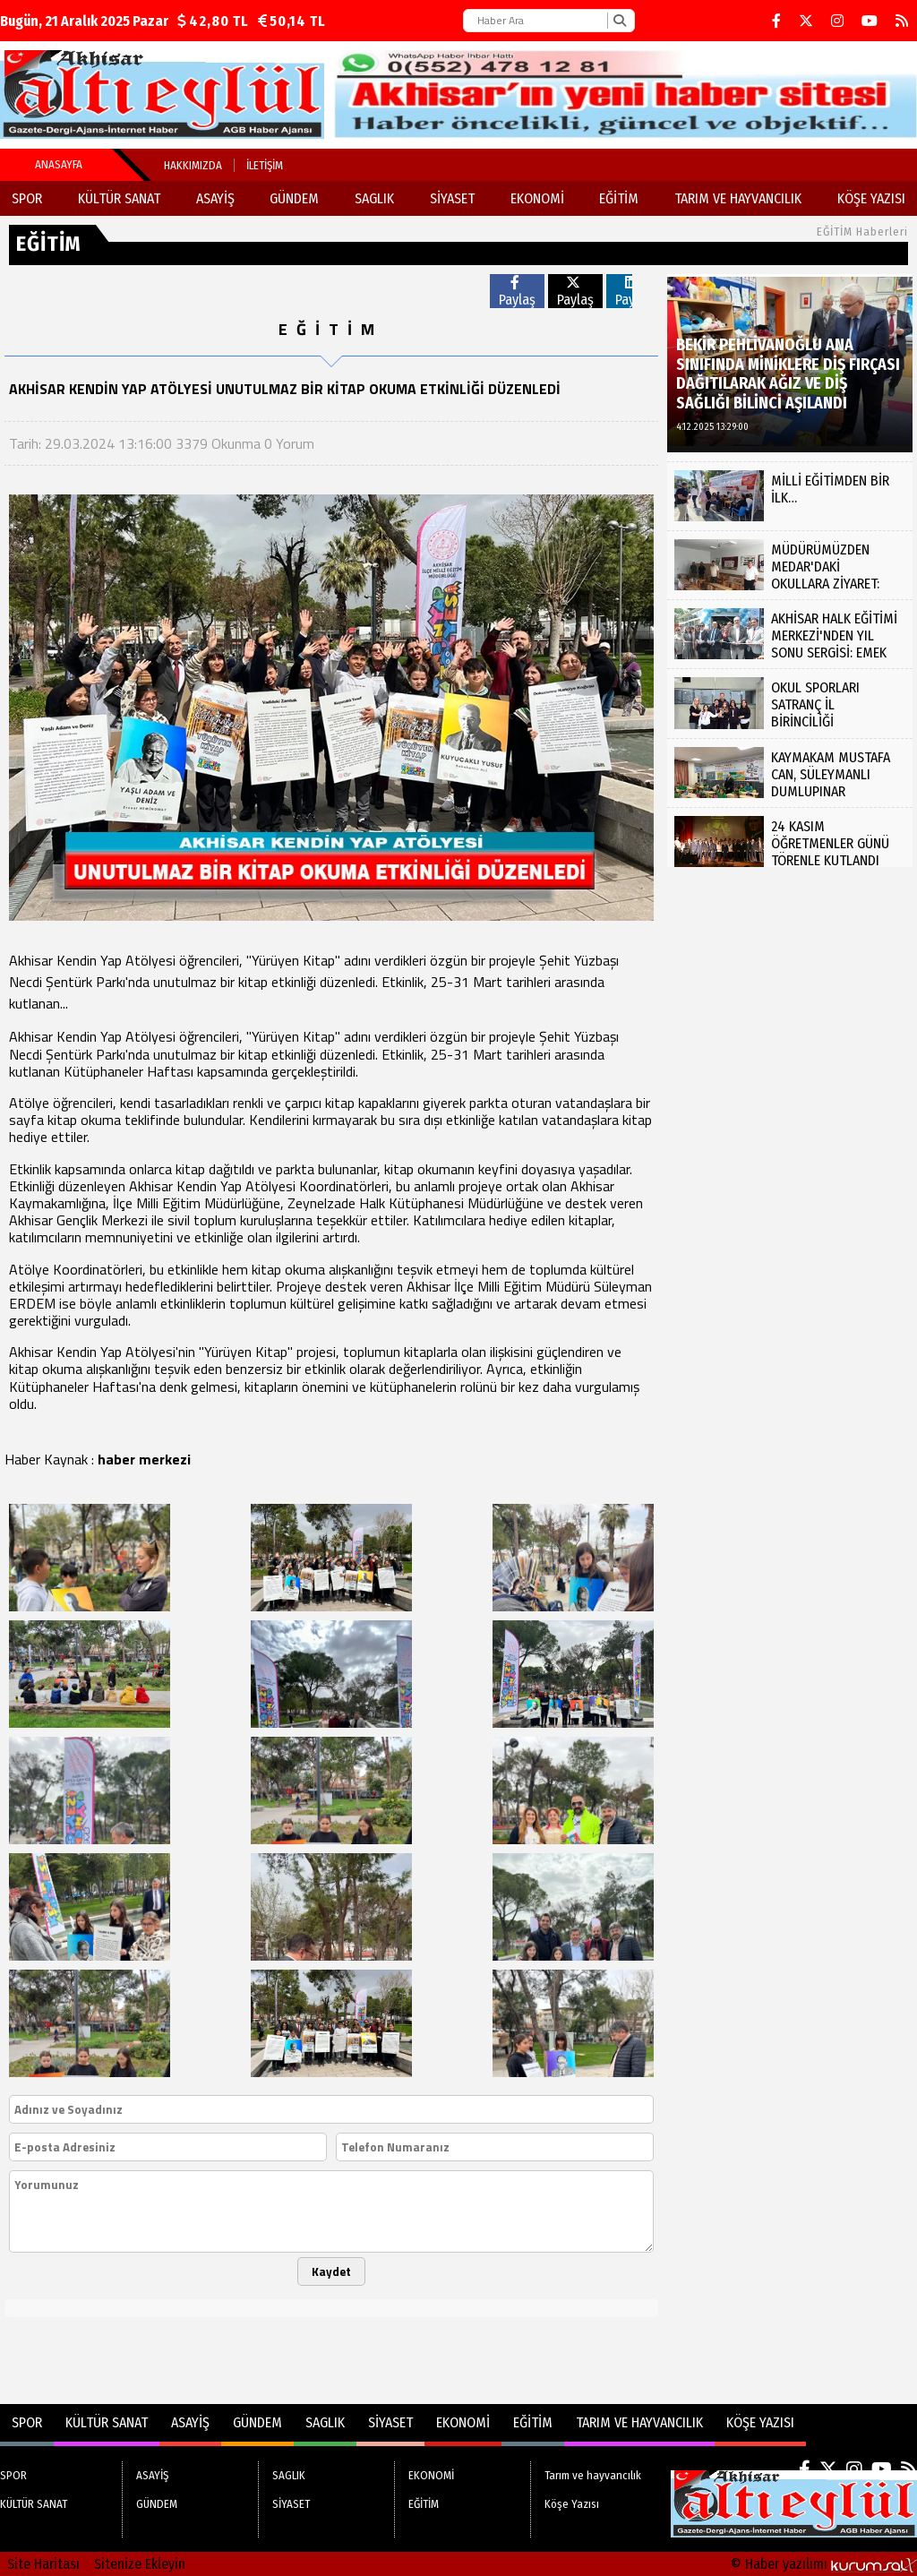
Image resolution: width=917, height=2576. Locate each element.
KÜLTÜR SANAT (119, 198)
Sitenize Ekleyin (139, 2563)
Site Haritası (43, 2563)
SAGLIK (374, 198)
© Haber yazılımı (824, 2563)
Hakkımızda (193, 165)
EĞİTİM (618, 198)
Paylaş (517, 291)
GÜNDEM (294, 198)
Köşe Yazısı (871, 198)
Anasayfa (58, 164)
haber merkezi (144, 1459)
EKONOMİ (537, 198)
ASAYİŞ (215, 198)
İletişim (264, 165)
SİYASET (452, 198)
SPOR (27, 198)
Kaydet (331, 2271)
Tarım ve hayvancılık (737, 198)
